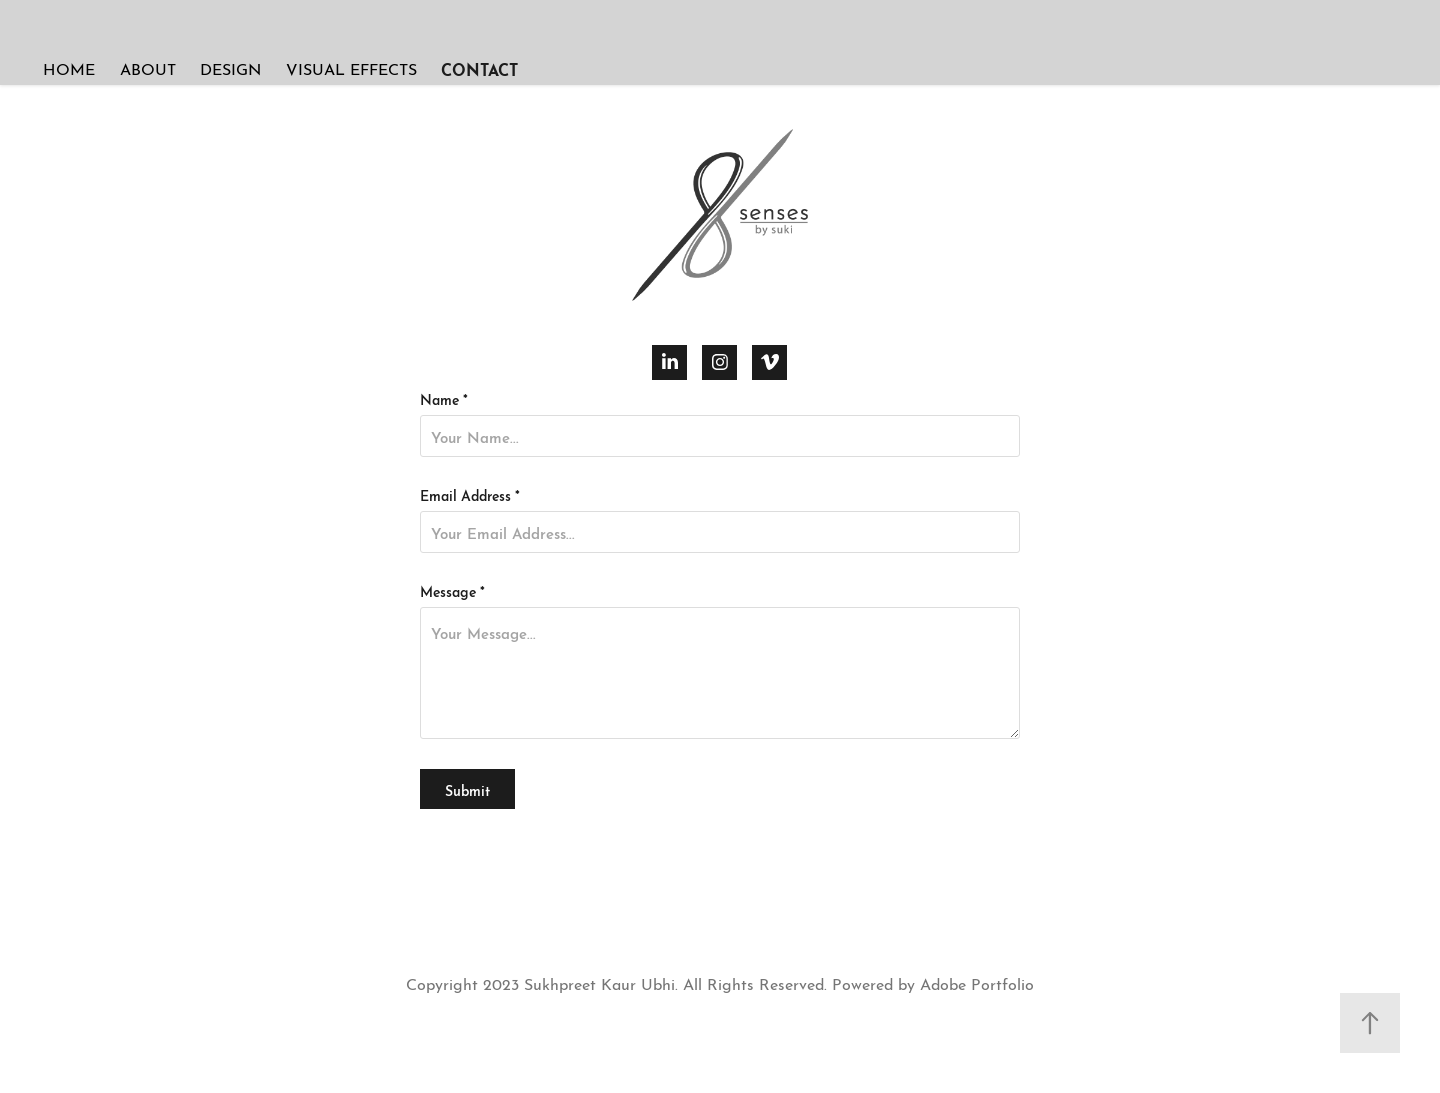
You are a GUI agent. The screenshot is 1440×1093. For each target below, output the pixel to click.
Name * (444, 398)
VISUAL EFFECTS (351, 67)
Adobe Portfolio (977, 982)
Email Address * (470, 494)
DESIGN (230, 67)
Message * (452, 590)
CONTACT (479, 68)
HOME (69, 67)
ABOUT (148, 67)
